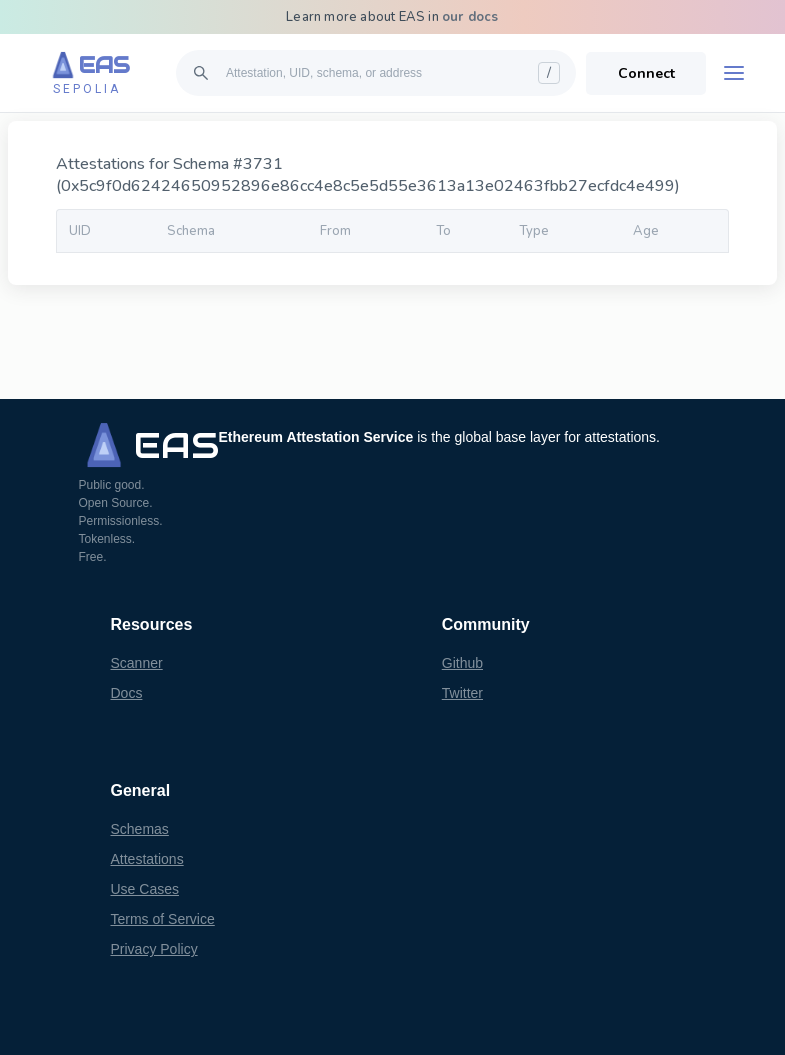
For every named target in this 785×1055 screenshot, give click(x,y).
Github (462, 663)
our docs (470, 17)
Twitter (462, 693)
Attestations (147, 859)
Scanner (137, 663)
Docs (127, 693)
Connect (646, 73)
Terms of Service (163, 919)
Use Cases (145, 889)
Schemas (140, 829)
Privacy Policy (154, 949)
